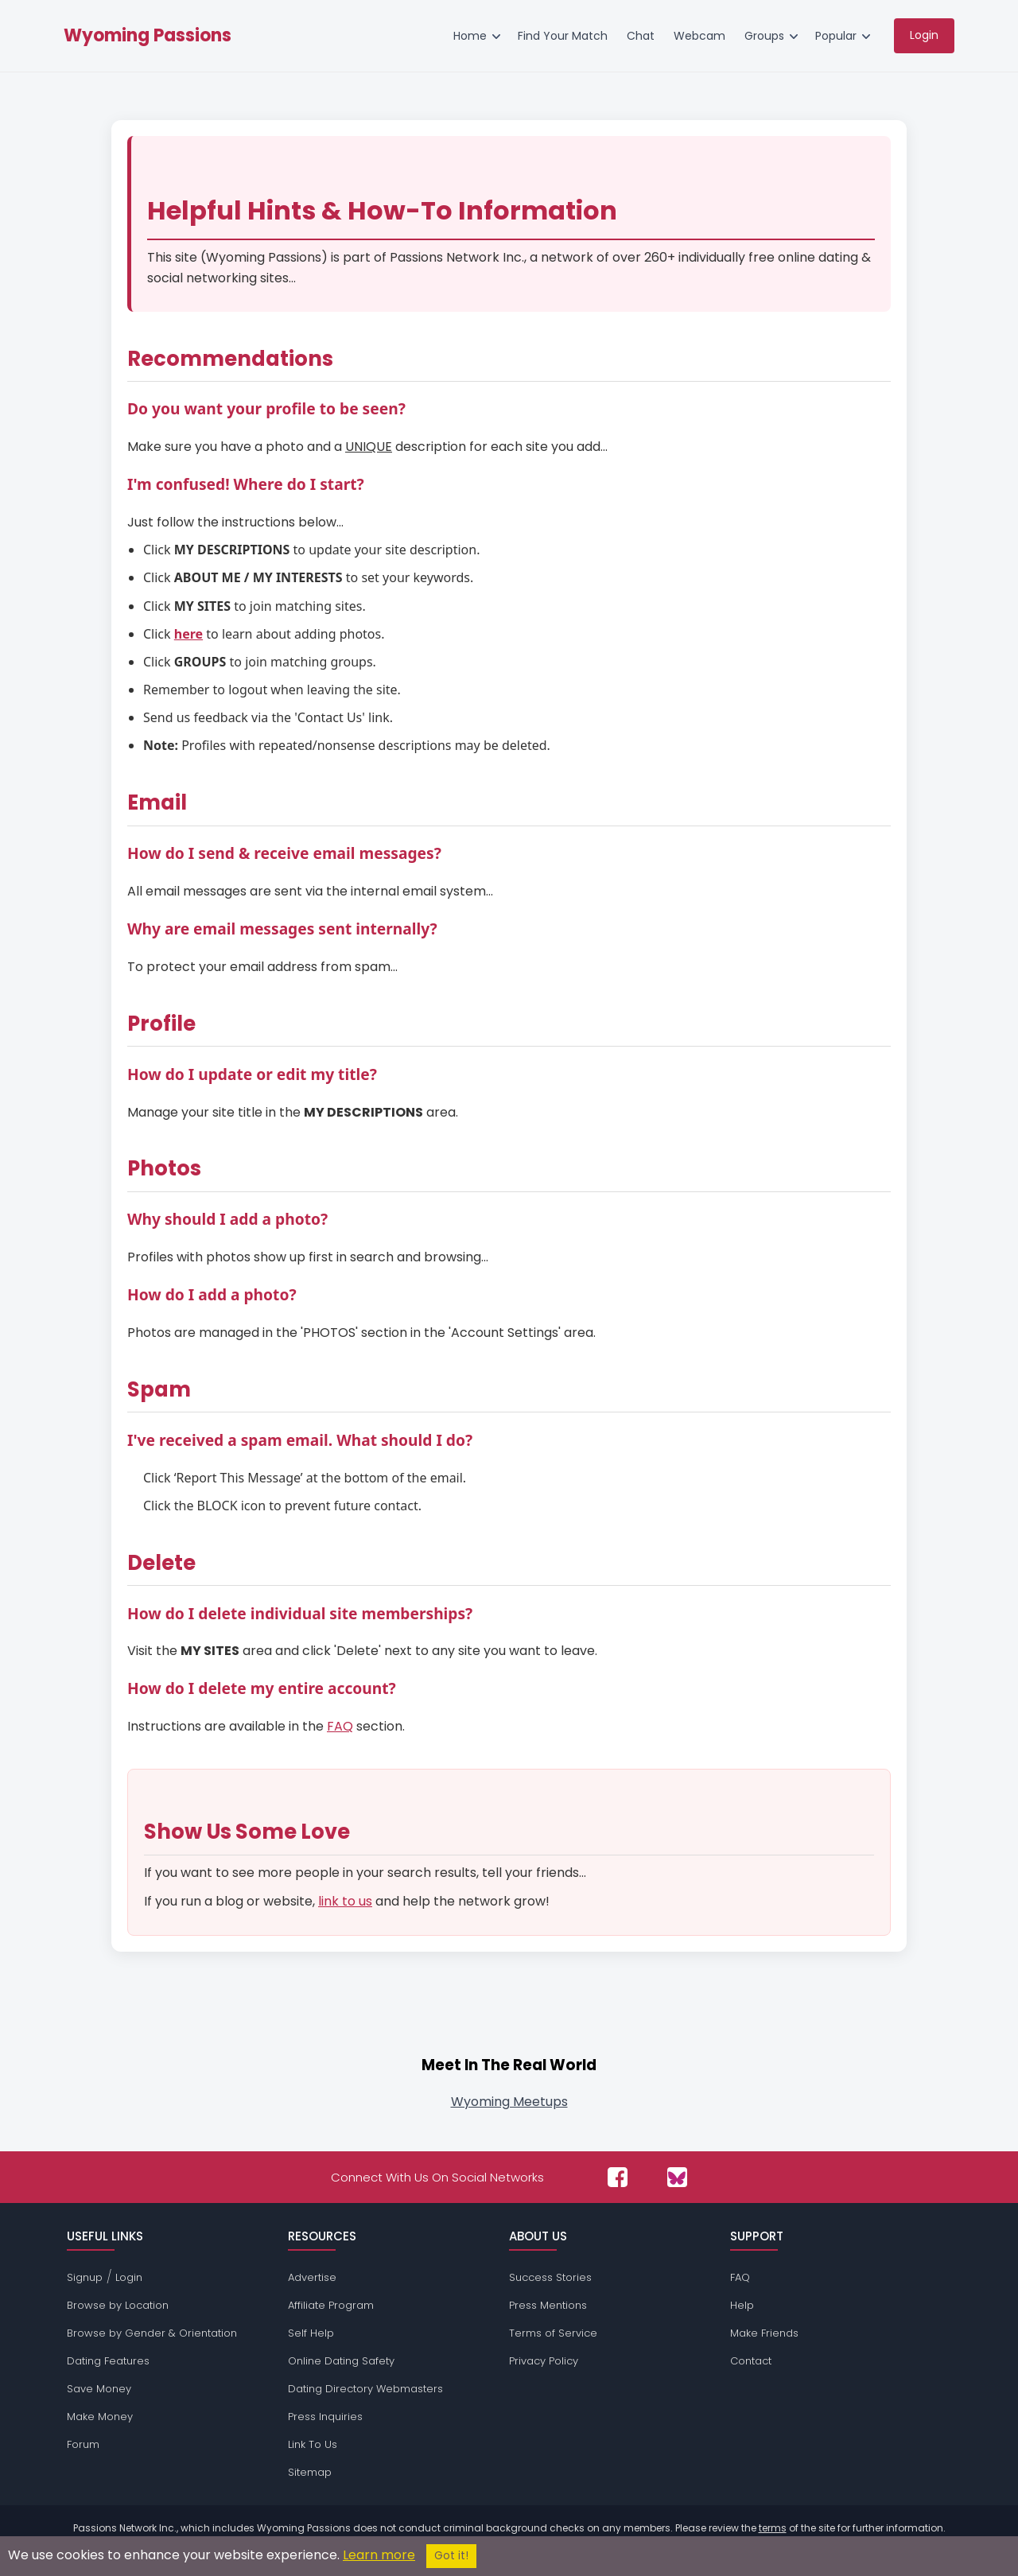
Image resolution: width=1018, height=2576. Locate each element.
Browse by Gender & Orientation (152, 2333)
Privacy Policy (543, 2360)
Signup (85, 2277)
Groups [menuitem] (764, 36)
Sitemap (310, 2472)
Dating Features (108, 2360)
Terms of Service (553, 2333)
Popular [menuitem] (836, 36)
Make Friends (764, 2333)
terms (773, 2528)
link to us (345, 1901)
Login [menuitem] (924, 35)
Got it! (451, 2555)
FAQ (340, 1726)
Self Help (311, 2333)
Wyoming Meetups (509, 2101)
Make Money (100, 2416)
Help (742, 2305)
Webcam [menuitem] (699, 36)
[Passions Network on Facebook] (618, 2177)
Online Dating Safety (341, 2360)
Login (128, 2277)
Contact (750, 2360)
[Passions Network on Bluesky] (677, 2177)
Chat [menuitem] (641, 36)
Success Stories (550, 2277)
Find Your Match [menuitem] (563, 36)
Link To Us (312, 2444)
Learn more (379, 2555)
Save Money (99, 2388)
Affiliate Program (331, 2305)
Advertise (312, 2277)
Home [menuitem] (470, 36)
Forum (83, 2444)
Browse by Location (118, 2305)
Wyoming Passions (147, 35)
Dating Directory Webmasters (365, 2388)
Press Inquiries (325, 2416)
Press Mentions (548, 2305)
